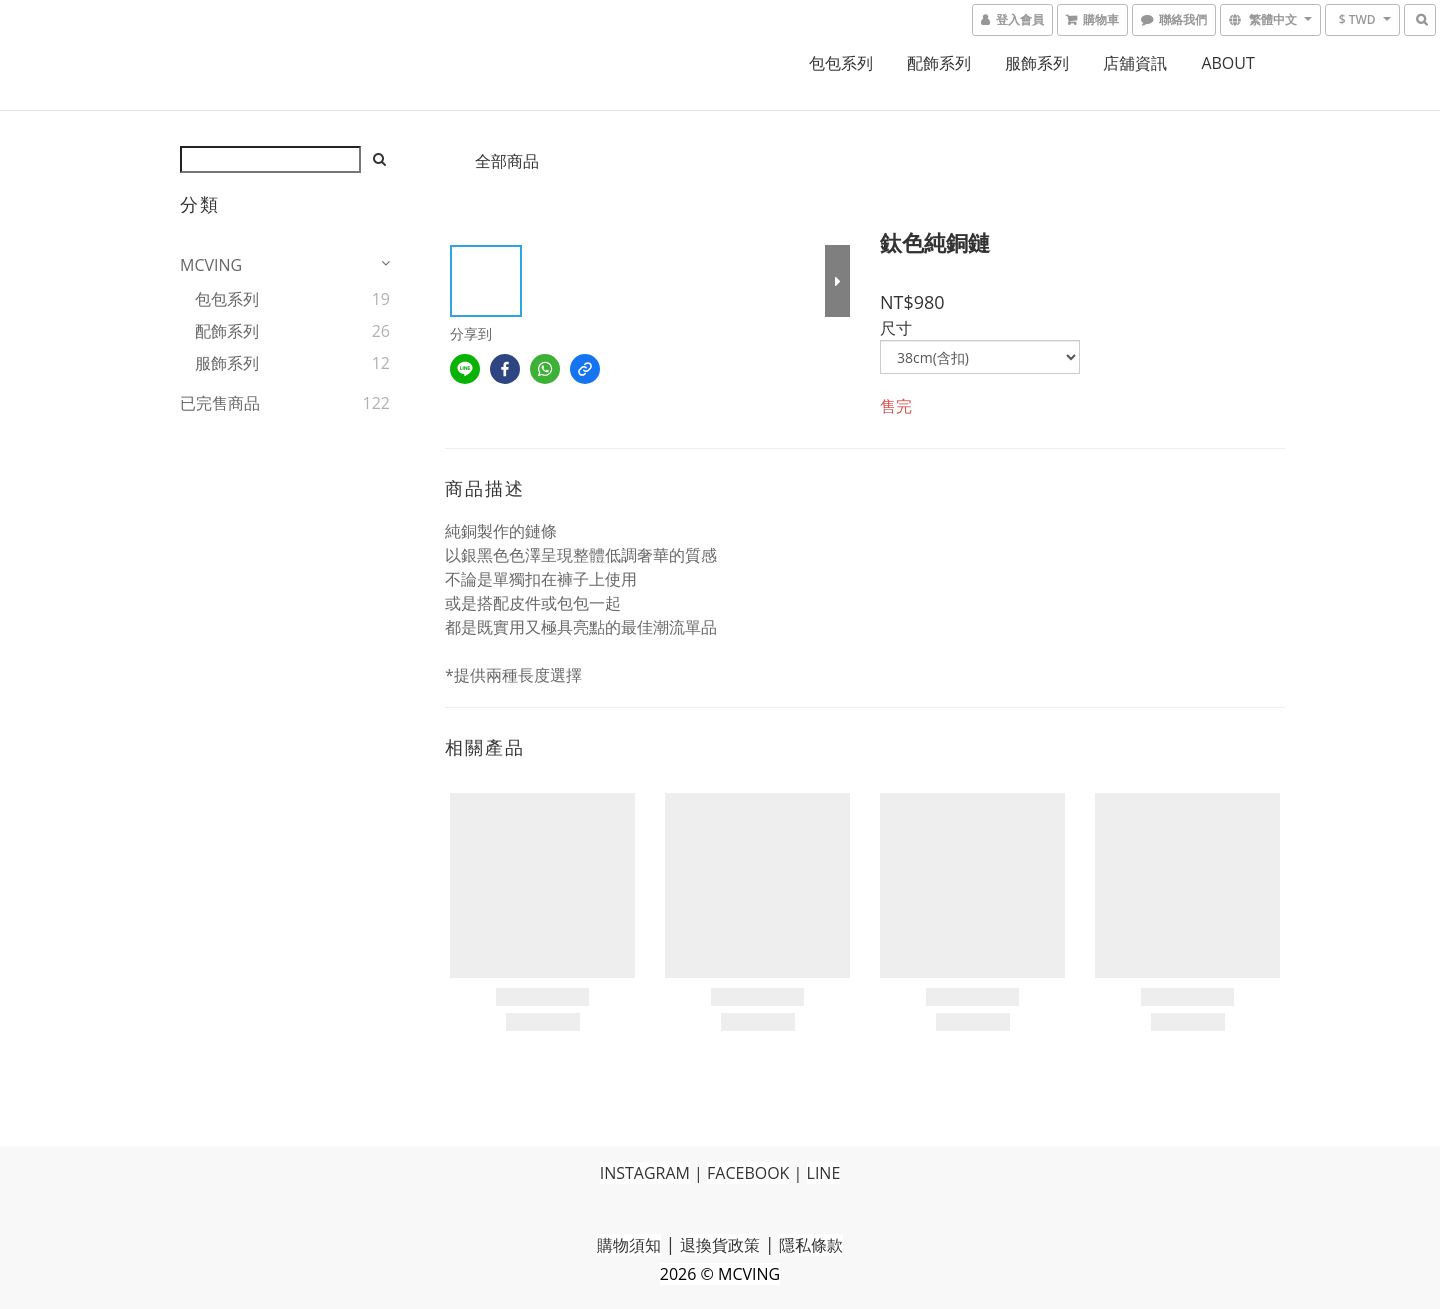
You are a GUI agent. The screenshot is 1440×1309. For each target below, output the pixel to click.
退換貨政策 (720, 1245)
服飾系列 (1037, 63)
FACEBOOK (748, 1173)
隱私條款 (811, 1245)
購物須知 (629, 1245)
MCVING (211, 265)
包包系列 (841, 63)
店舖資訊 (1135, 63)
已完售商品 (220, 403)
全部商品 (507, 161)
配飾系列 (939, 63)
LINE (824, 1173)
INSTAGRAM (645, 1173)
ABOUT (1227, 63)
